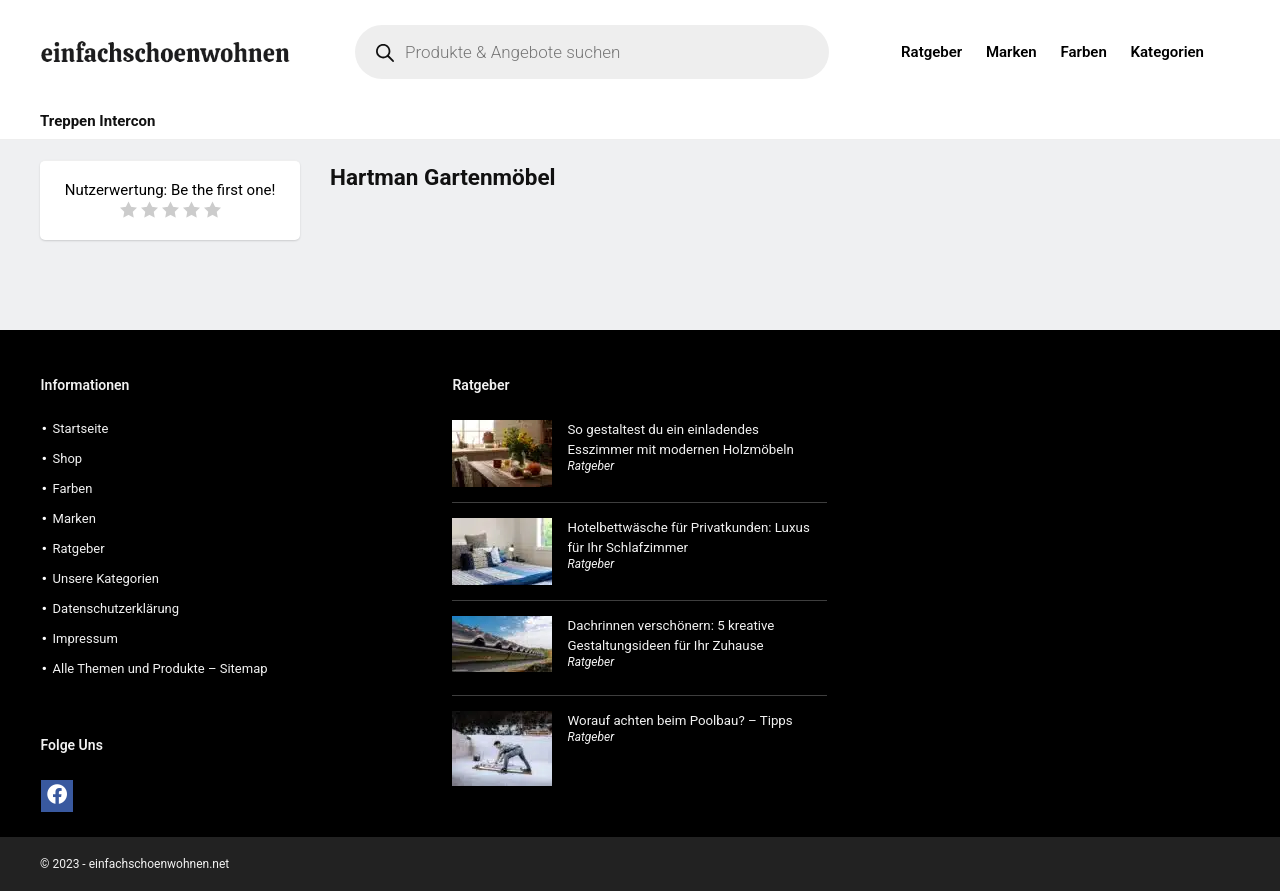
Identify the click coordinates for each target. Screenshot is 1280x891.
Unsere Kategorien (106, 578)
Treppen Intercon (97, 121)
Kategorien (1167, 52)
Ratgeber (931, 52)
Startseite (81, 428)
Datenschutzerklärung (116, 608)
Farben (1083, 52)
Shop (68, 458)
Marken (1011, 52)
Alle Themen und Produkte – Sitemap (160, 668)
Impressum (85, 638)
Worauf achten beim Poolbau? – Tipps (679, 720)
